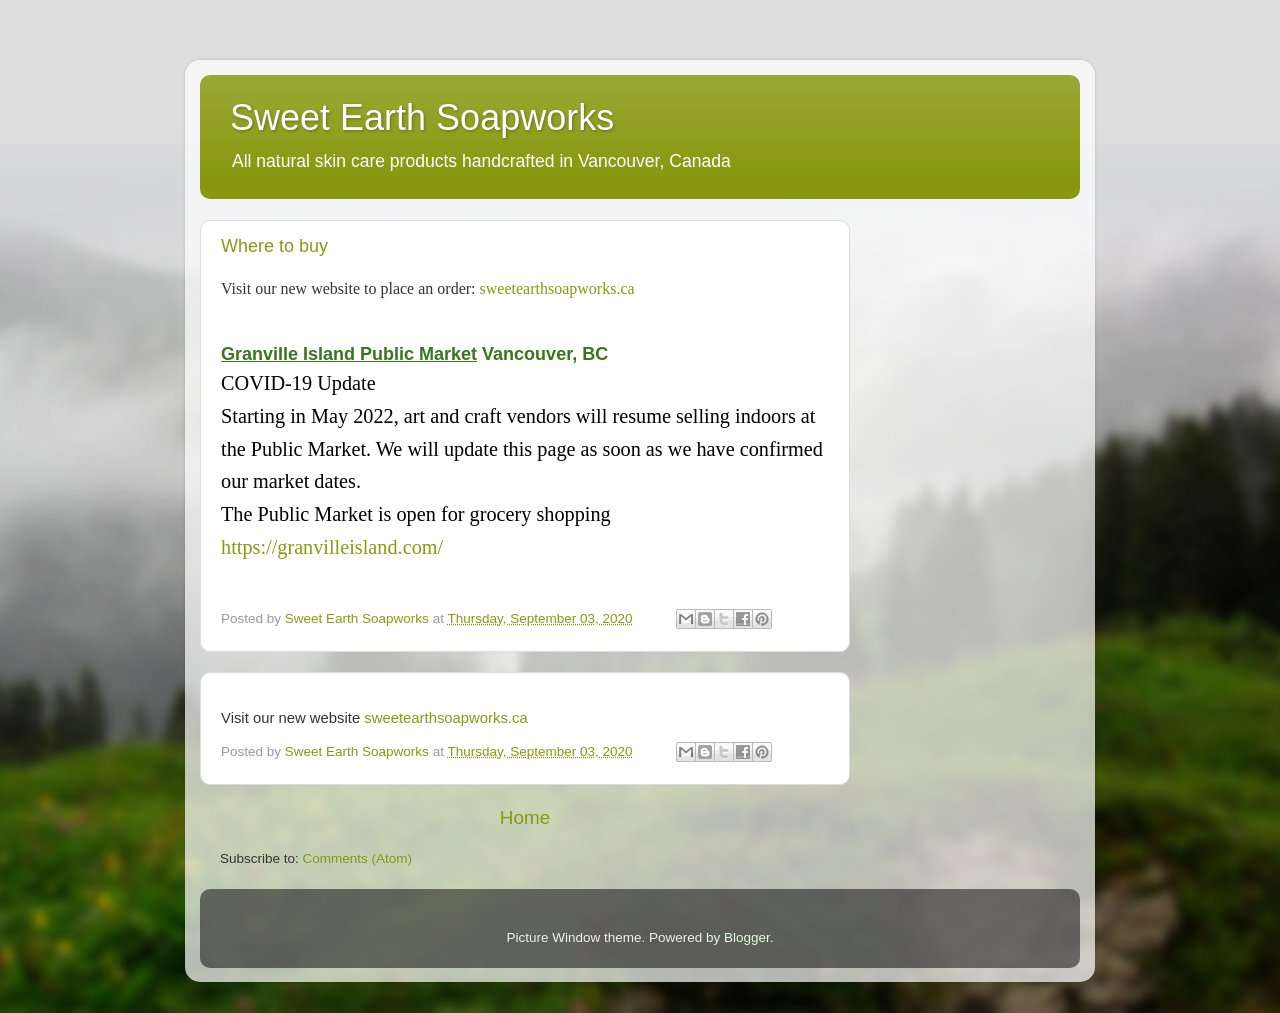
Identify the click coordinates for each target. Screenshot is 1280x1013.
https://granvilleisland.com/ (332, 547)
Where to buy (274, 246)
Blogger (747, 937)
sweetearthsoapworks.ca (557, 288)
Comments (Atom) (358, 858)
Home (525, 817)
